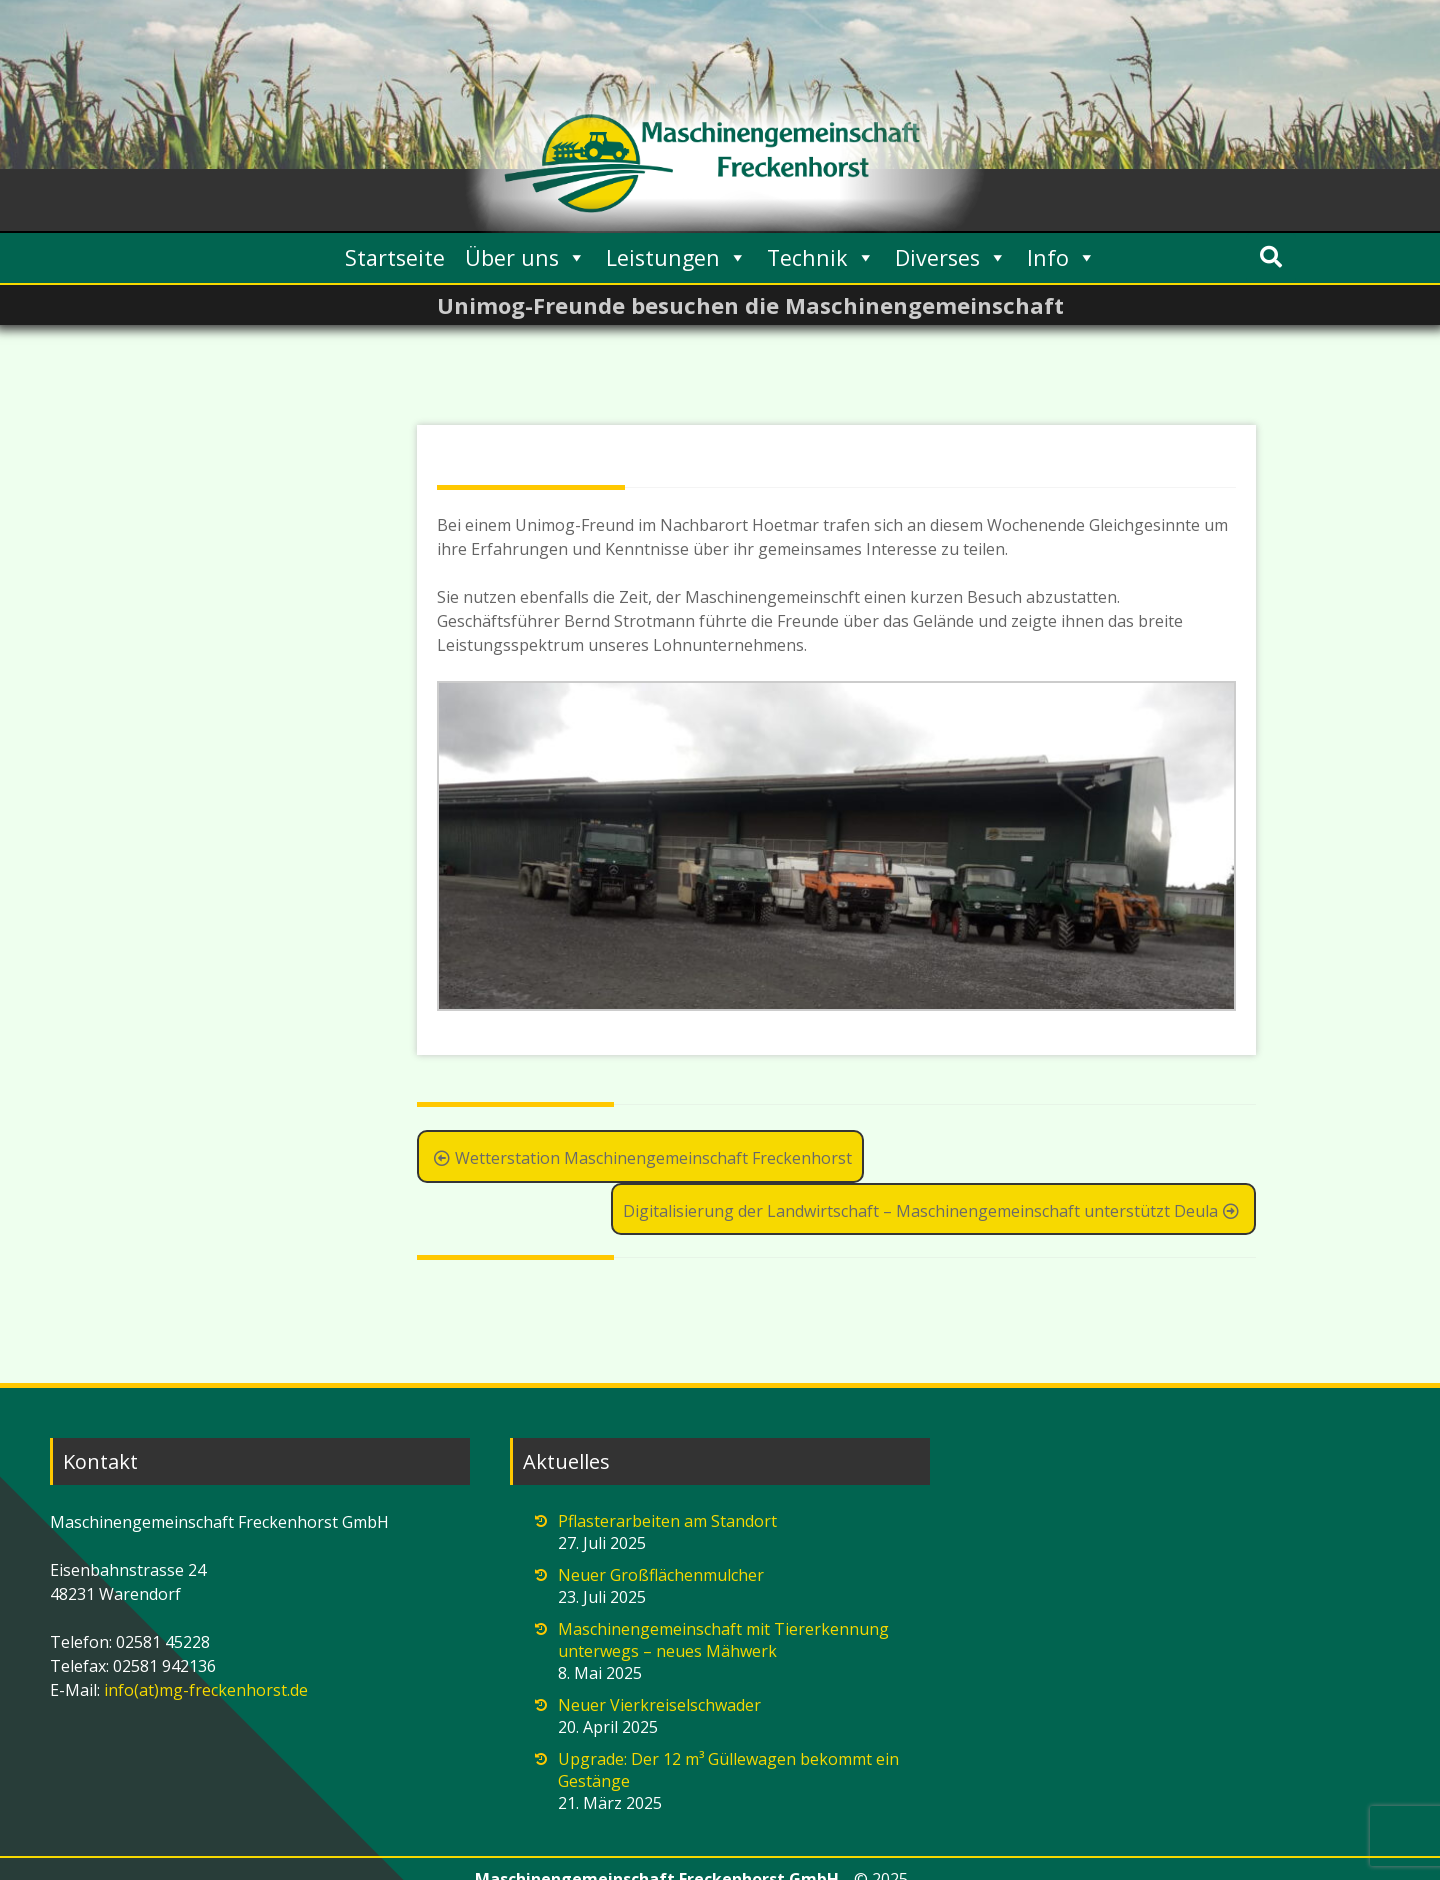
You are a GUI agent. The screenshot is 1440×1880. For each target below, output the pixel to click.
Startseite (395, 257)
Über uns (525, 257)
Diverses (951, 257)
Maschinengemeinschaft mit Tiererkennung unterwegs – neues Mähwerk (723, 1640)
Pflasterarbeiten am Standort (667, 1521)
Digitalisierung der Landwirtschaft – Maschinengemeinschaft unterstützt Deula (933, 1211)
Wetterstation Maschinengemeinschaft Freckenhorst (640, 1158)
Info (1061, 257)
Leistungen (676, 257)
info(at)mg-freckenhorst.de (204, 1690)
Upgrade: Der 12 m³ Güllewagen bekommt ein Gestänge (728, 1770)
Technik (821, 257)
